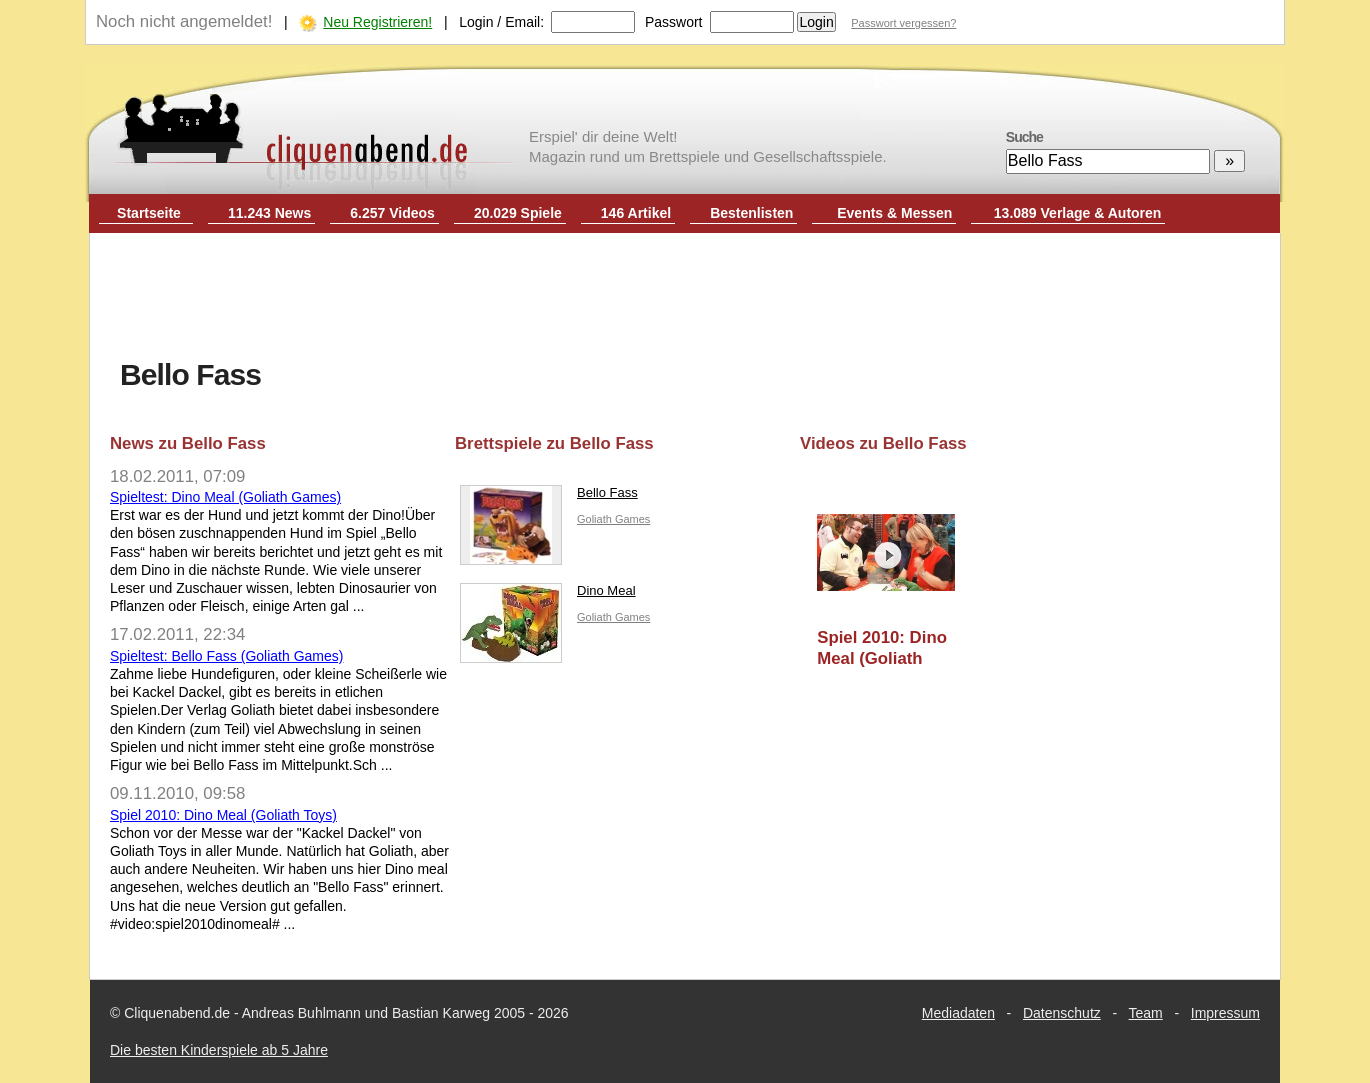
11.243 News (269, 213)
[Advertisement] (685, 298)
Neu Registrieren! (377, 22)
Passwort (674, 22)
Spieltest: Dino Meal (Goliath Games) (225, 497)
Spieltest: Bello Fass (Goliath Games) (226, 656)
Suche (1024, 137)
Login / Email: (501, 22)
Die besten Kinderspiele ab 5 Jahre (219, 1050)
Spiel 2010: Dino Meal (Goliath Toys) (223, 815)
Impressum (1225, 1013)
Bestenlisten (751, 213)
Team (1146, 1013)
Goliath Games (613, 519)
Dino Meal (548, 595)
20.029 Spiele (518, 213)
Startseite (149, 213)
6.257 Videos (392, 213)
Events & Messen (894, 213)
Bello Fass (549, 497)
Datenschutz (1062, 1013)
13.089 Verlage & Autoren (1078, 213)
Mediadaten (958, 1013)
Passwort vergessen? (903, 23)
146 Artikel (636, 213)
